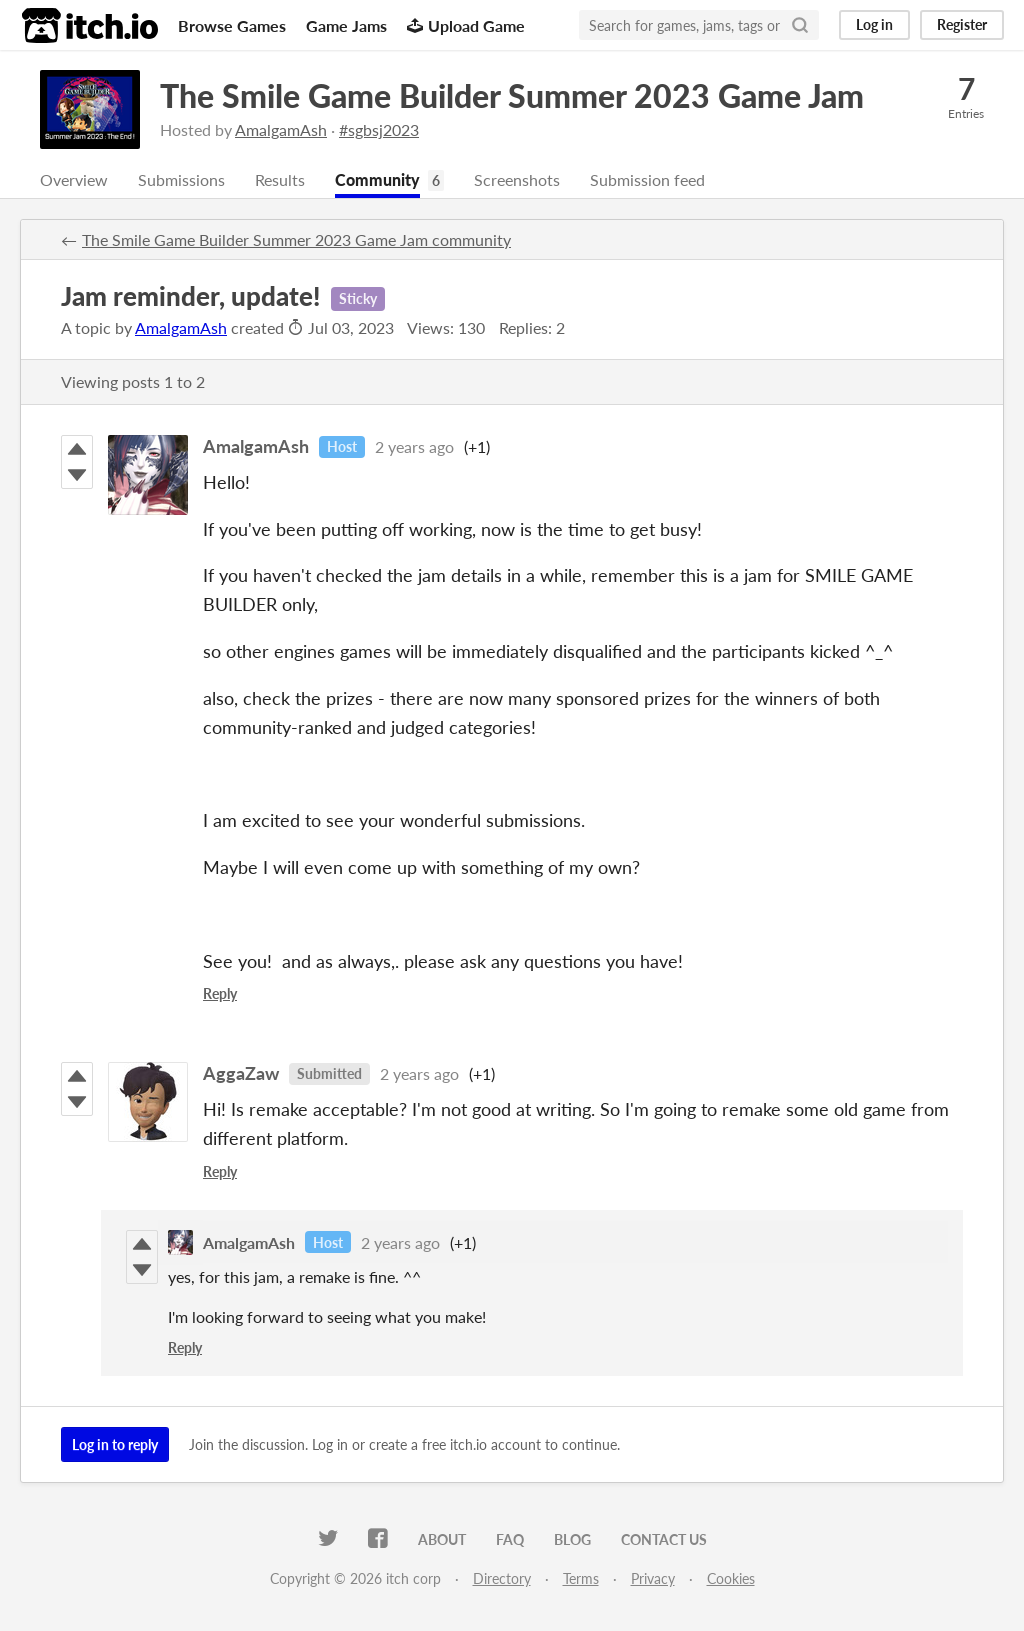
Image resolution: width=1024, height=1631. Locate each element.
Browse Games (232, 25)
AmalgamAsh (281, 129)
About (442, 1539)
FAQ (510, 1539)
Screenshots (517, 179)
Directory (502, 1578)
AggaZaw (241, 1073)
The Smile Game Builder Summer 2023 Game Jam (512, 95)
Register (962, 24)
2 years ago (414, 446)
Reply (220, 993)
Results (280, 179)
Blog (572, 1539)
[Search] (800, 25)
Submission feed (647, 179)
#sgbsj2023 (379, 129)
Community (377, 179)
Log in (874, 24)
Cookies (731, 1578)
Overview (74, 179)
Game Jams (346, 25)
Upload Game (466, 25)
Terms (581, 1578)
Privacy (653, 1578)
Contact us (664, 1539)
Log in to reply (115, 1444)
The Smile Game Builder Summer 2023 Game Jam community (296, 239)
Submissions (181, 179)
